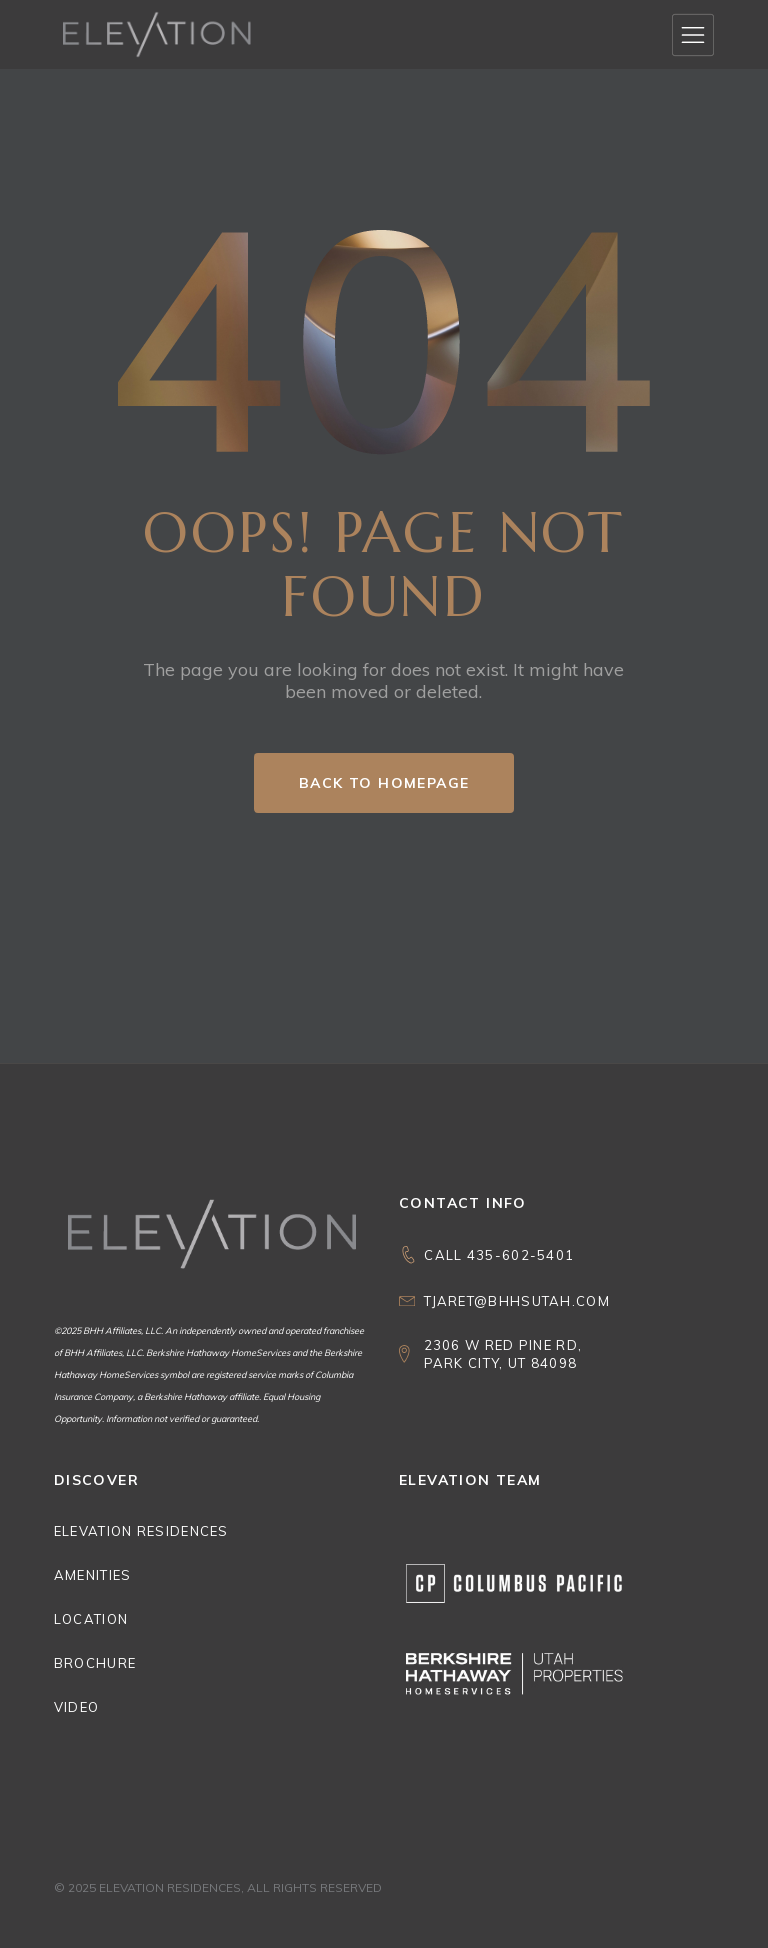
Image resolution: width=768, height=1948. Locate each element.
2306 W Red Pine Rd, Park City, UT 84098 (503, 1354)
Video (77, 1707)
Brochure (95, 1663)
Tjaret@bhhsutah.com (517, 1301)
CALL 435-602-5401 (499, 1255)
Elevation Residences (141, 1531)
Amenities (93, 1575)
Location (91, 1619)
